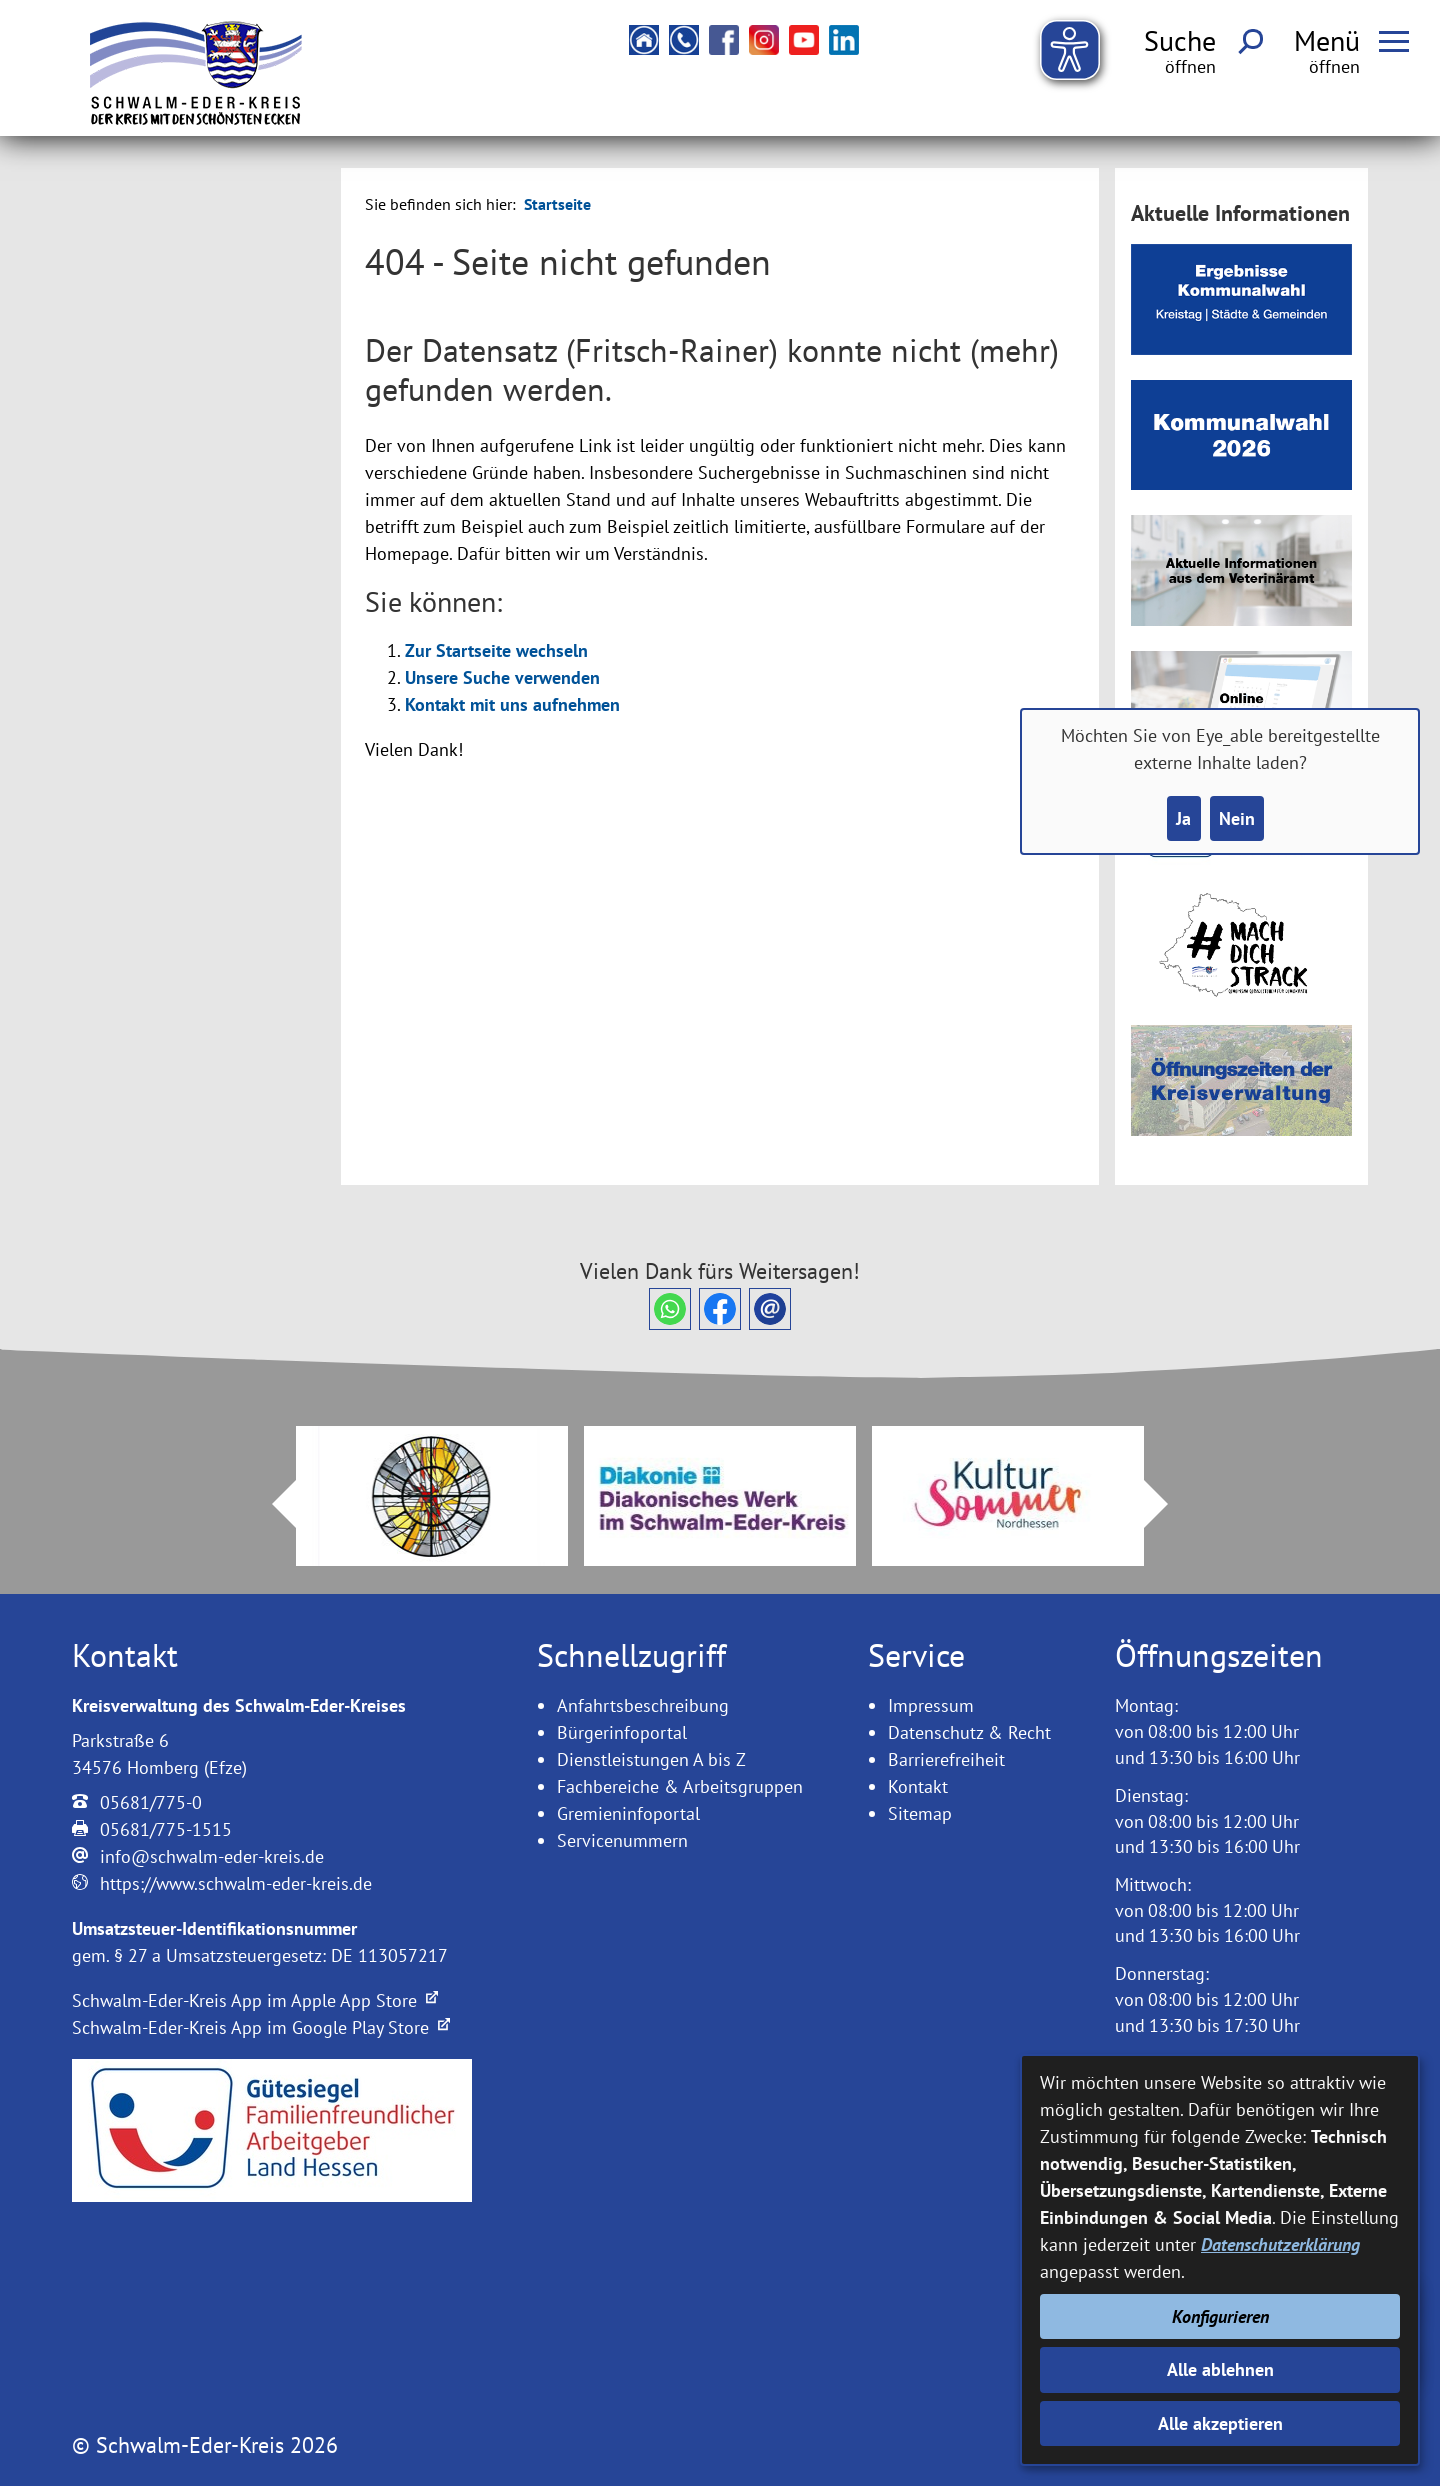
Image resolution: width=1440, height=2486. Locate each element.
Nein (1237, 818)
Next (1168, 1504)
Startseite (557, 204)
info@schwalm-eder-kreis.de (212, 1856)
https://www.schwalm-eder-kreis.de (236, 1883)
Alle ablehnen (1220, 2369)
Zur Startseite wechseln (496, 650)
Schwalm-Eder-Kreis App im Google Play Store (261, 2027)
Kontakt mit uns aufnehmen (512, 704)
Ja (1183, 818)
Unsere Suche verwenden (502, 677)
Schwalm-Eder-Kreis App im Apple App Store (255, 2000)
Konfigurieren (1220, 2316)
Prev (272, 1504)
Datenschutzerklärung (1280, 2244)
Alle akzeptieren (1220, 2423)
